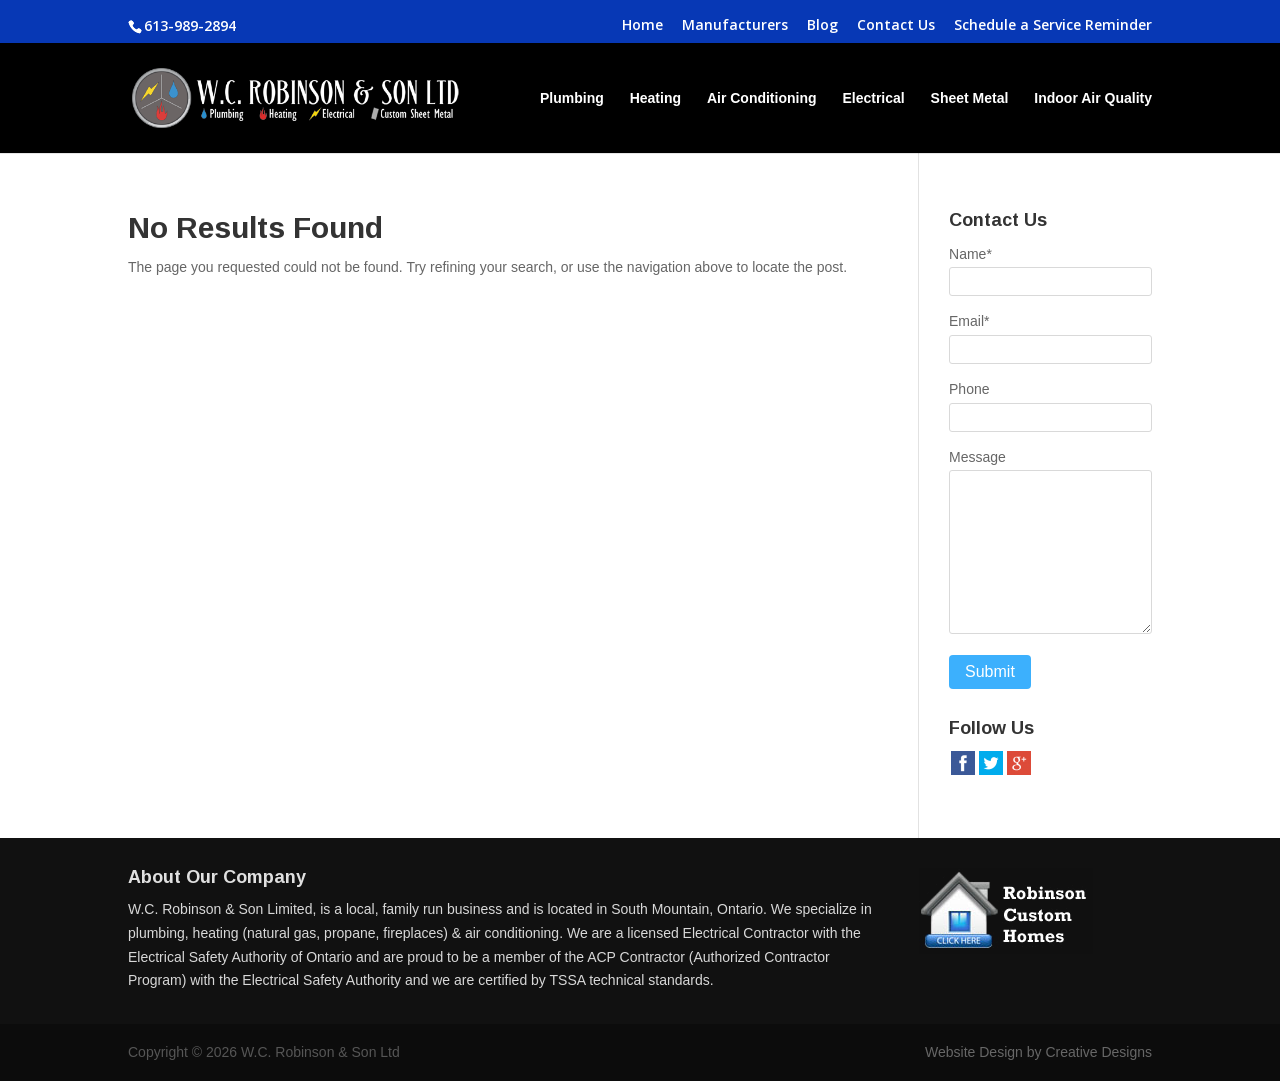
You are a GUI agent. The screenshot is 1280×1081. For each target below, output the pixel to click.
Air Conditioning (762, 98)
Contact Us (896, 26)
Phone (969, 389)
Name (970, 254)
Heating (655, 98)
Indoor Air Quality (1093, 98)
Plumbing (572, 98)
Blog (822, 26)
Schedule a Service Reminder (1053, 26)
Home (642, 26)
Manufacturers (735, 26)
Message (977, 457)
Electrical (873, 98)
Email (969, 321)
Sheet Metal (970, 98)
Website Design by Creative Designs (1038, 1052)
